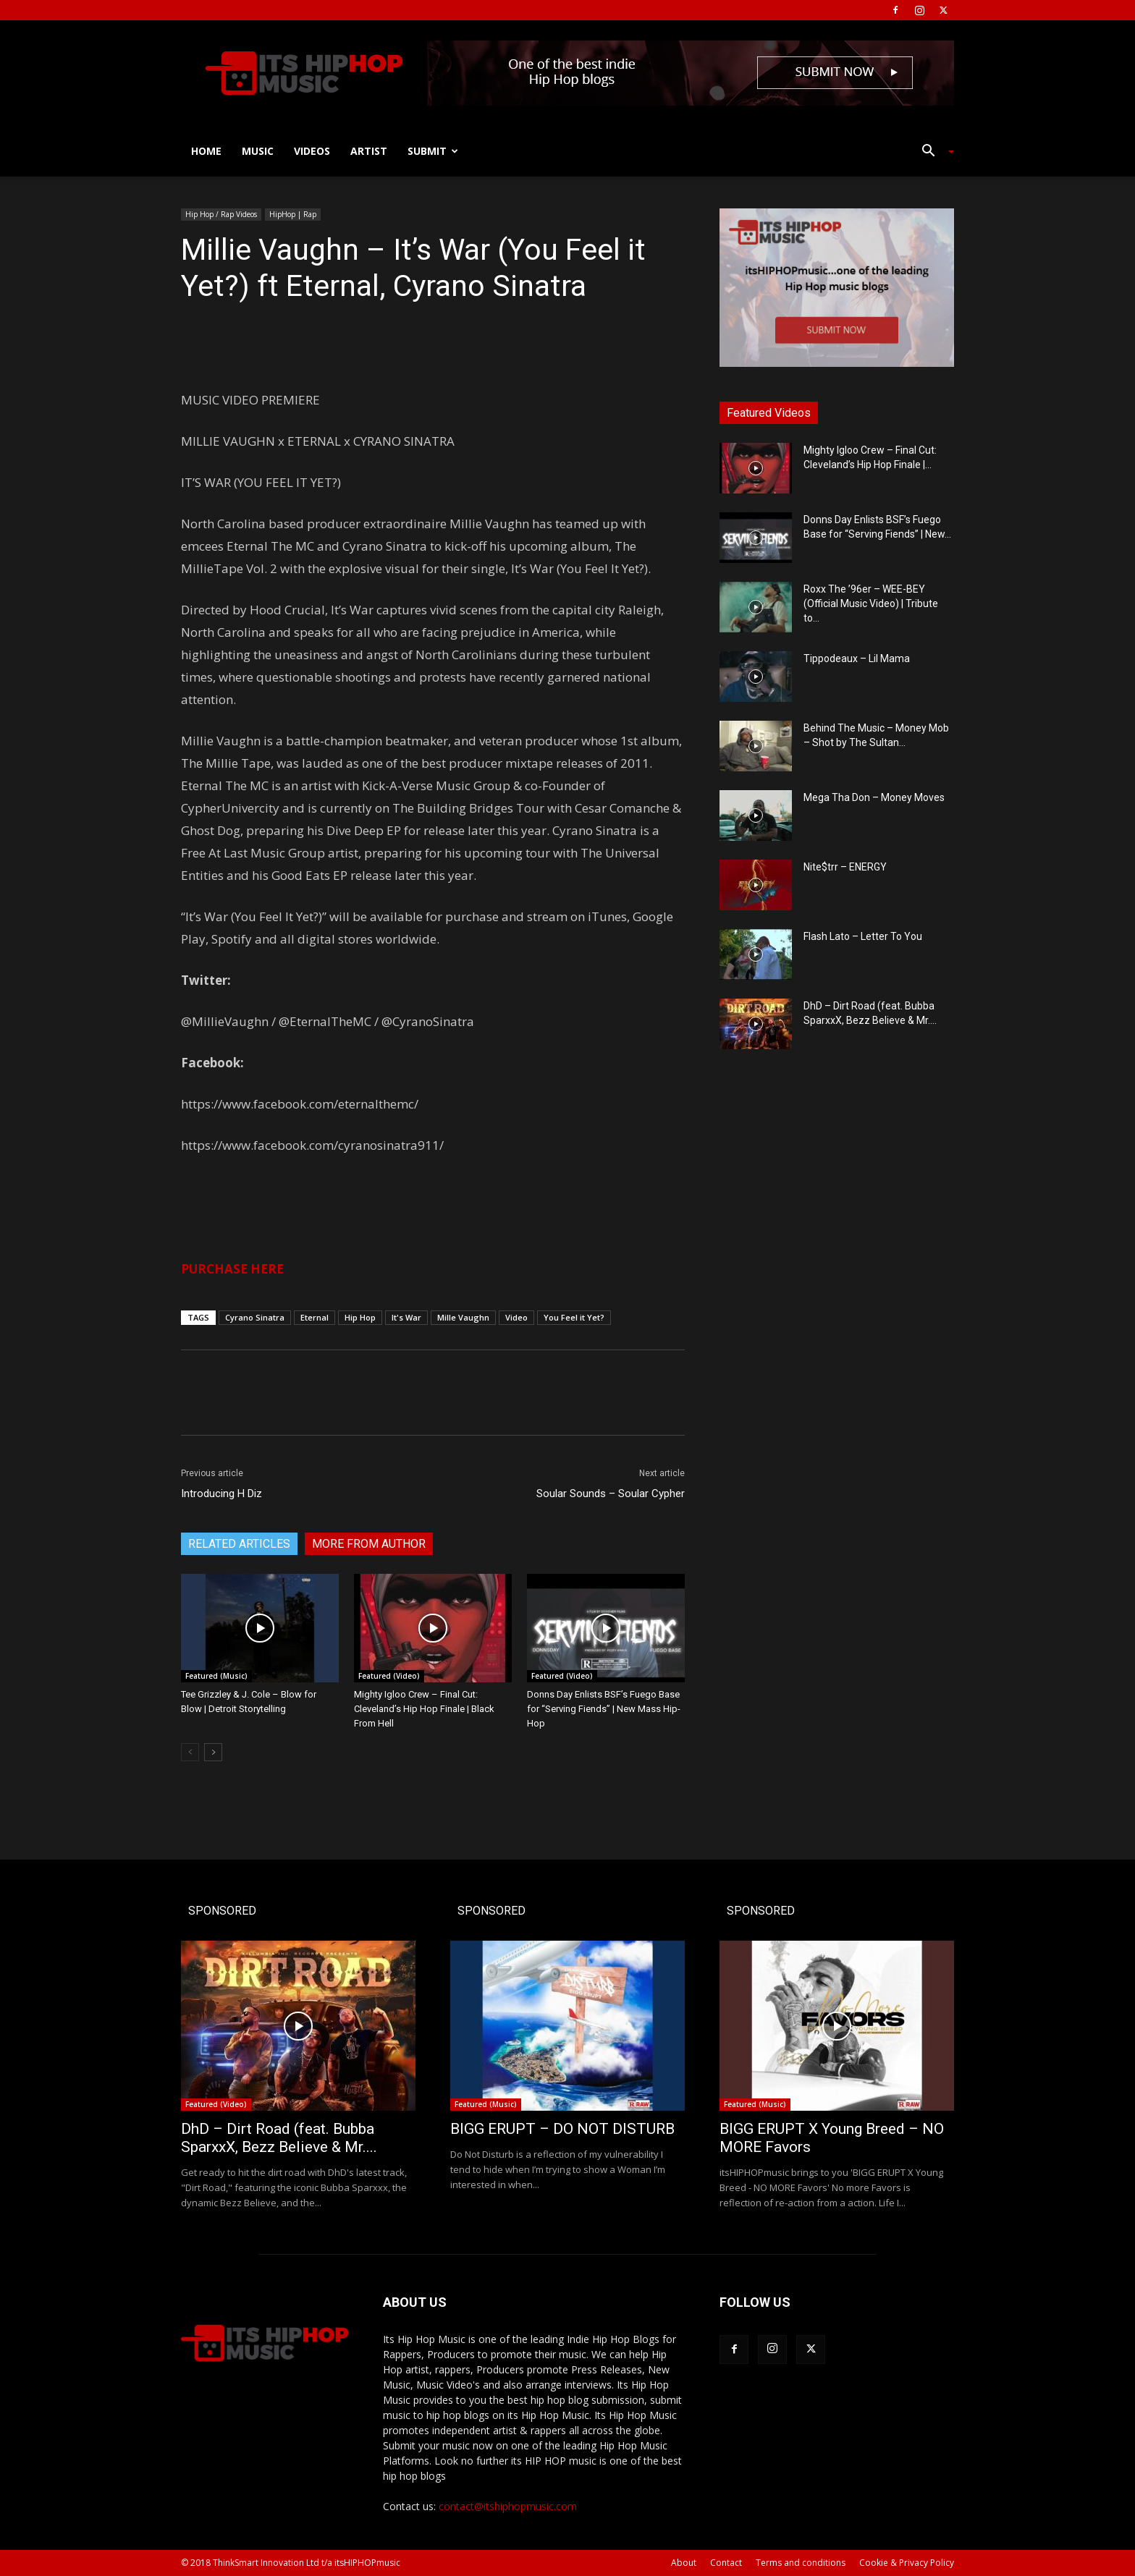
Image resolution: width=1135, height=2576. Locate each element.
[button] (932, 152)
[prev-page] (190, 1752)
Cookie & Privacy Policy (906, 2562)
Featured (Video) (389, 1676)
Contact (726, 2562)
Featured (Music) (216, 1676)
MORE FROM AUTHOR (369, 1544)
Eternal (314, 1317)
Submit (433, 151)
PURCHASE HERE (232, 1269)
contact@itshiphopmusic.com (508, 2506)
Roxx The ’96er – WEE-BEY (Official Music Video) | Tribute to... (870, 603)
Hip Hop (360, 1317)
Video (516, 1317)
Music (258, 151)
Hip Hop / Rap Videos (221, 214)
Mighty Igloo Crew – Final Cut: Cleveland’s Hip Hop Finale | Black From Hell (424, 1709)
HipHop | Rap (292, 214)
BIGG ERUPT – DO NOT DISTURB (562, 2129)
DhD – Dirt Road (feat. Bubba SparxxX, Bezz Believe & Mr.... (279, 2138)
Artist (368, 151)
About (683, 2562)
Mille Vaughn (463, 1317)
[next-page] (213, 1752)
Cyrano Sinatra (254, 1317)
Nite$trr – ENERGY (845, 867)
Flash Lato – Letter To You (862, 936)
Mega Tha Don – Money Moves (874, 797)
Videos (312, 151)
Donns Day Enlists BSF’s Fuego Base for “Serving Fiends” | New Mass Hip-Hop (603, 1709)
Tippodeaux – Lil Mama (856, 658)
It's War (406, 1317)
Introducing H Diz (221, 1493)
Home (206, 151)
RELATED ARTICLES (239, 1544)
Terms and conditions (800, 2562)
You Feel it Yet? (574, 1317)
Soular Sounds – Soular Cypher (610, 1493)
